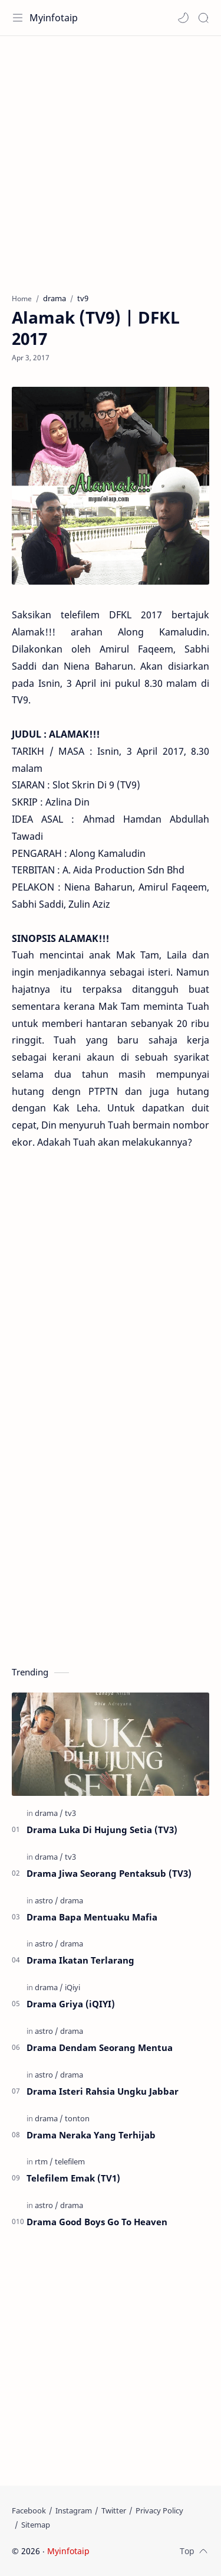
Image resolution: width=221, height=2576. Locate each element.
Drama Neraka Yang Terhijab (91, 2135)
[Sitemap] (35, 2525)
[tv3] (70, 1813)
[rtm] (44, 2161)
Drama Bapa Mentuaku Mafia (92, 1917)
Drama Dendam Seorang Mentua (100, 2047)
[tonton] (77, 2118)
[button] (183, 18)
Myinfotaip (53, 17)
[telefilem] (70, 2161)
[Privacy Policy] (159, 2510)
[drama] (49, 1813)
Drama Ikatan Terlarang (80, 1960)
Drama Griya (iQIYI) (71, 2004)
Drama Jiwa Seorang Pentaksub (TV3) (109, 1873)
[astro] (46, 1900)
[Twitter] (113, 2510)
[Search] (203, 18)
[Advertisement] (110, 158)
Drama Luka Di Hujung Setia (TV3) (102, 1829)
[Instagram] (73, 2510)
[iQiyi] (72, 1987)
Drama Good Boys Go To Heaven (97, 2222)
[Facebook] (29, 2510)
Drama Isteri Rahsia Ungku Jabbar (103, 2091)
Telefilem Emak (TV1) (73, 2178)
